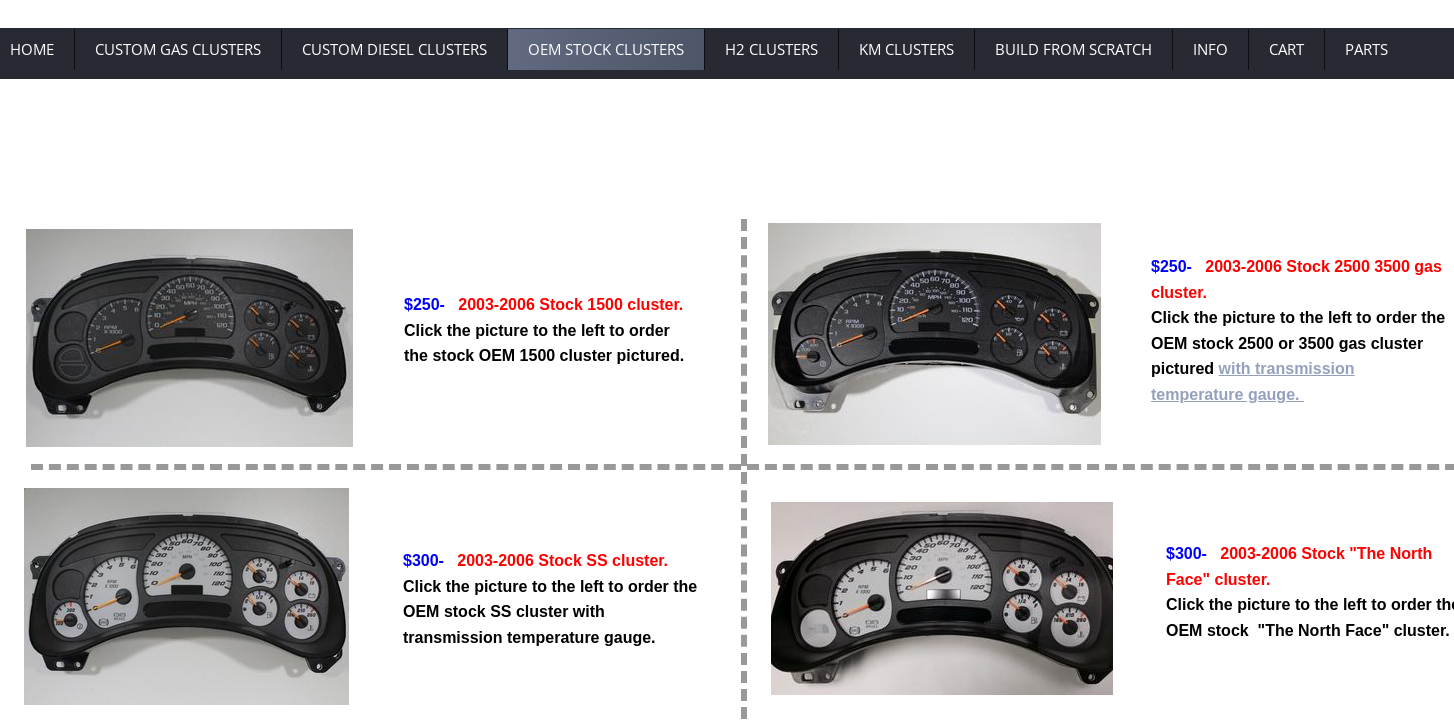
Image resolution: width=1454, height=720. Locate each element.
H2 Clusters (771, 49)
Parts (1366, 49)
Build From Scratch (1073, 49)
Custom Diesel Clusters (394, 49)
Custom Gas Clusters (178, 49)
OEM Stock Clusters (606, 49)
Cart (1286, 49)
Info (1210, 49)
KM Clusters (906, 49)
